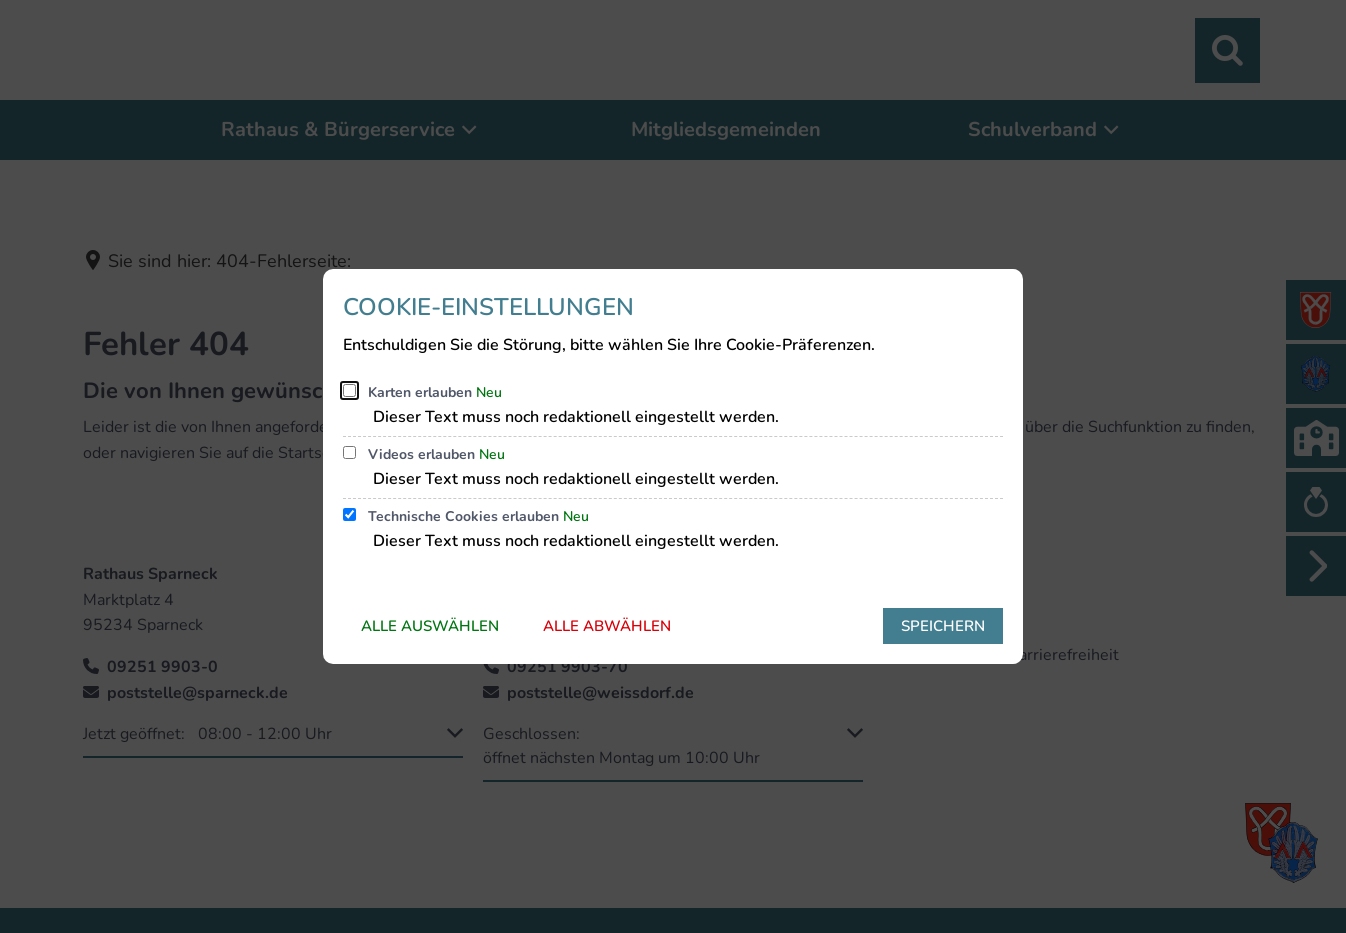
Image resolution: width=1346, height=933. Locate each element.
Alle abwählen (607, 626)
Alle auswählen (430, 626)
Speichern (943, 626)
